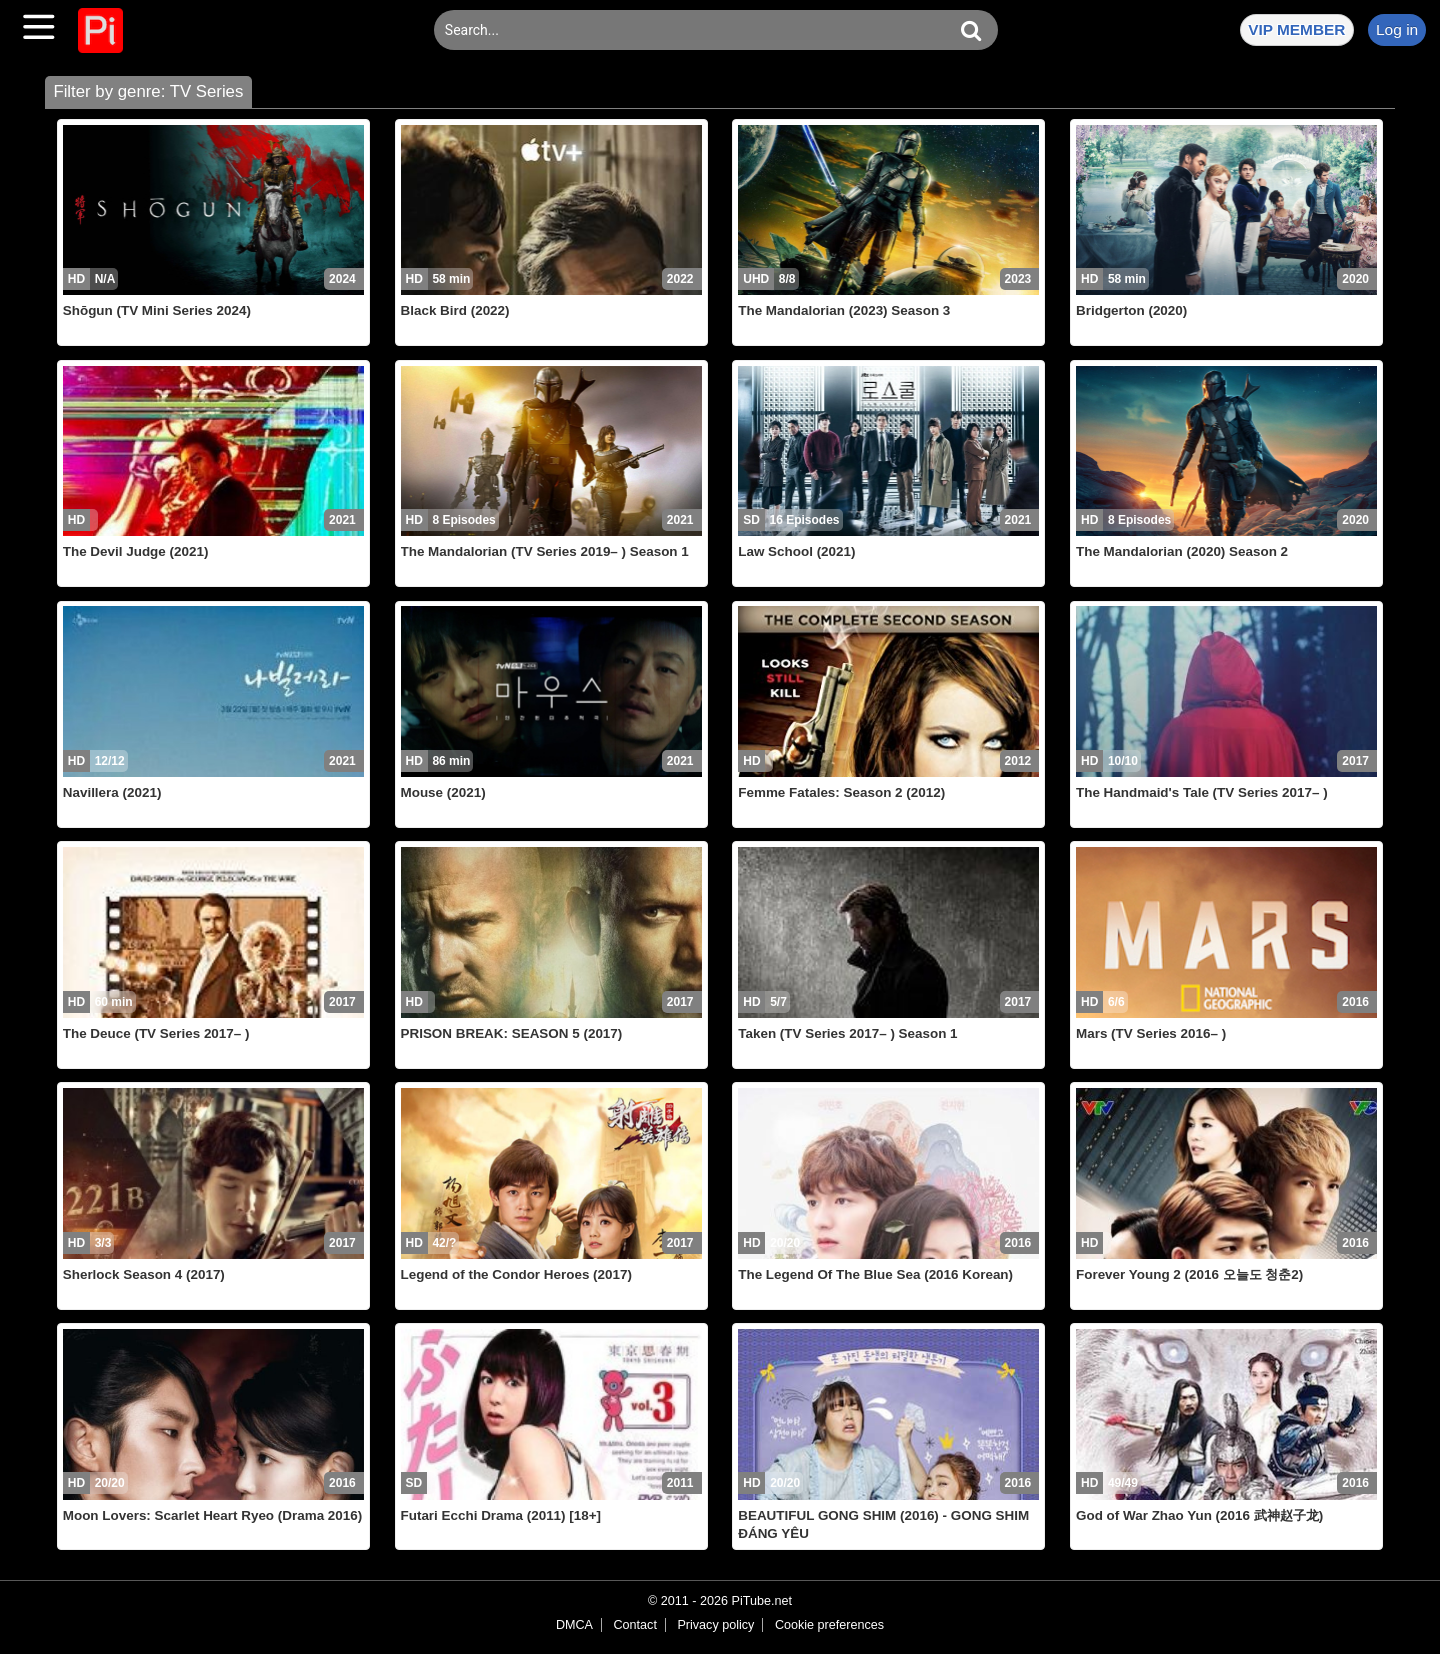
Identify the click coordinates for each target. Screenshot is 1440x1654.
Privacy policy (715, 1625)
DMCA (574, 1625)
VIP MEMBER (1296, 29)
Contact (634, 1625)
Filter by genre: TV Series (148, 91)
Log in (1397, 29)
